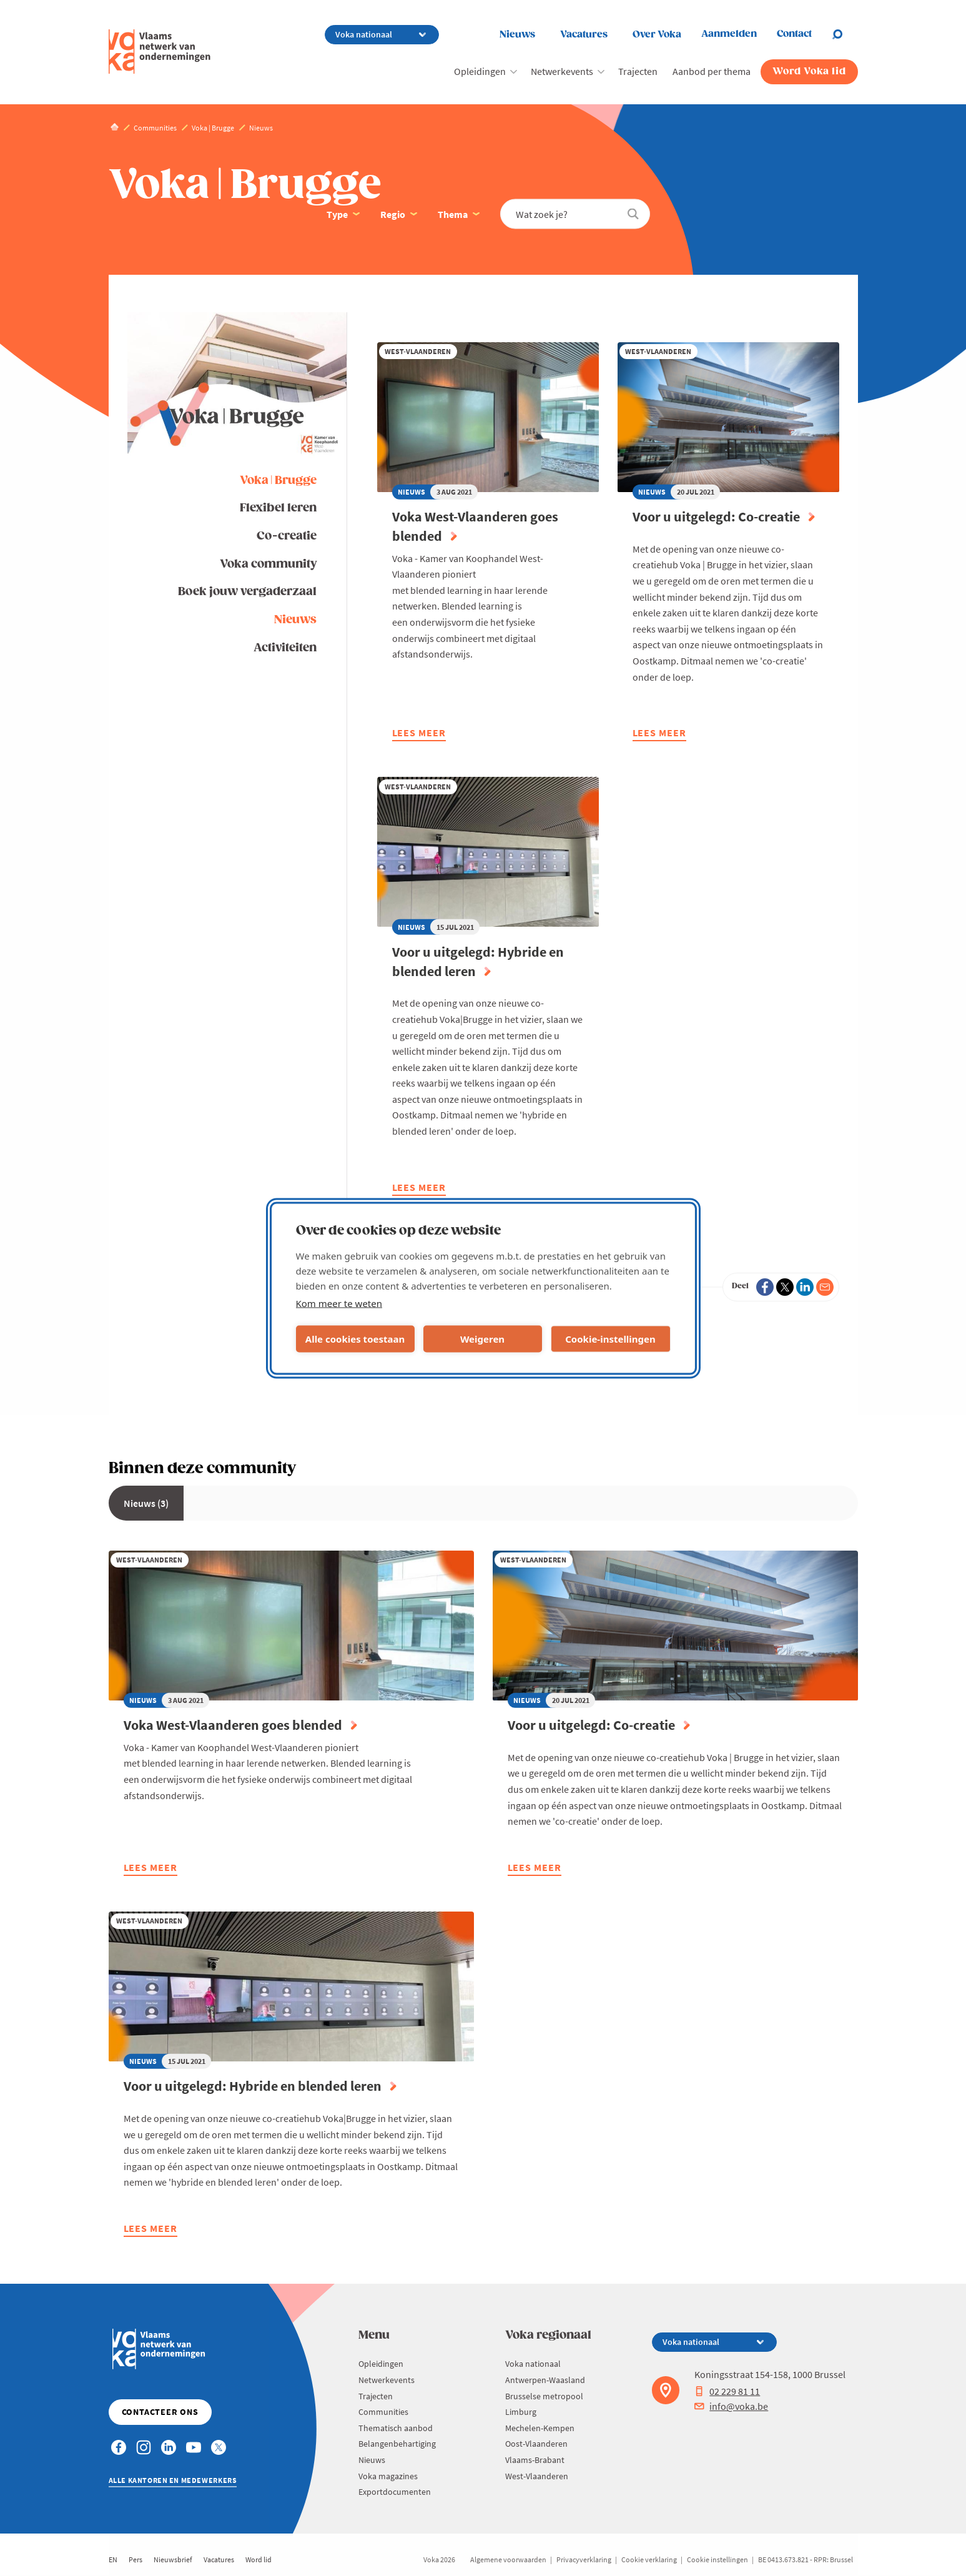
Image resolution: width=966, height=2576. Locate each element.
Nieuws (517, 35)
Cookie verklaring (649, 2559)
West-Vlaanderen (536, 2476)
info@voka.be (731, 2406)
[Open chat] (845, 34)
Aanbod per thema (712, 71)
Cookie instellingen (717, 2559)
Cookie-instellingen (610, 1339)
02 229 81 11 (727, 2391)
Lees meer (419, 734)
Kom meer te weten (339, 1302)
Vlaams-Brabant (534, 2459)
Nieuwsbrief (173, 2559)
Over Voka (657, 35)
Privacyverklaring (583, 2559)
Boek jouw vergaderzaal (247, 591)
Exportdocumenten (394, 2491)
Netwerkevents (562, 71)
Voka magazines (388, 2476)
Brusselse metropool (544, 2396)
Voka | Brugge (278, 480)
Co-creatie (287, 536)
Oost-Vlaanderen (536, 2443)
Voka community (268, 564)
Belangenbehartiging (397, 2443)
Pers (135, 2559)
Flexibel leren (278, 508)
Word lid (258, 2559)
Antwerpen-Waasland (545, 2380)
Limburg (520, 2411)
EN (113, 2559)
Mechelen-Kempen (539, 2428)
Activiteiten (285, 647)
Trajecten (638, 71)
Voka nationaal (533, 2363)
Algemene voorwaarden (508, 2559)
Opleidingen (480, 71)
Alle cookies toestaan (355, 1339)
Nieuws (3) (146, 1503)
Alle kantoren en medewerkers (173, 2480)
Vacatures (584, 35)
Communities (383, 2411)
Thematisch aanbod (395, 2428)
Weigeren (482, 1339)
